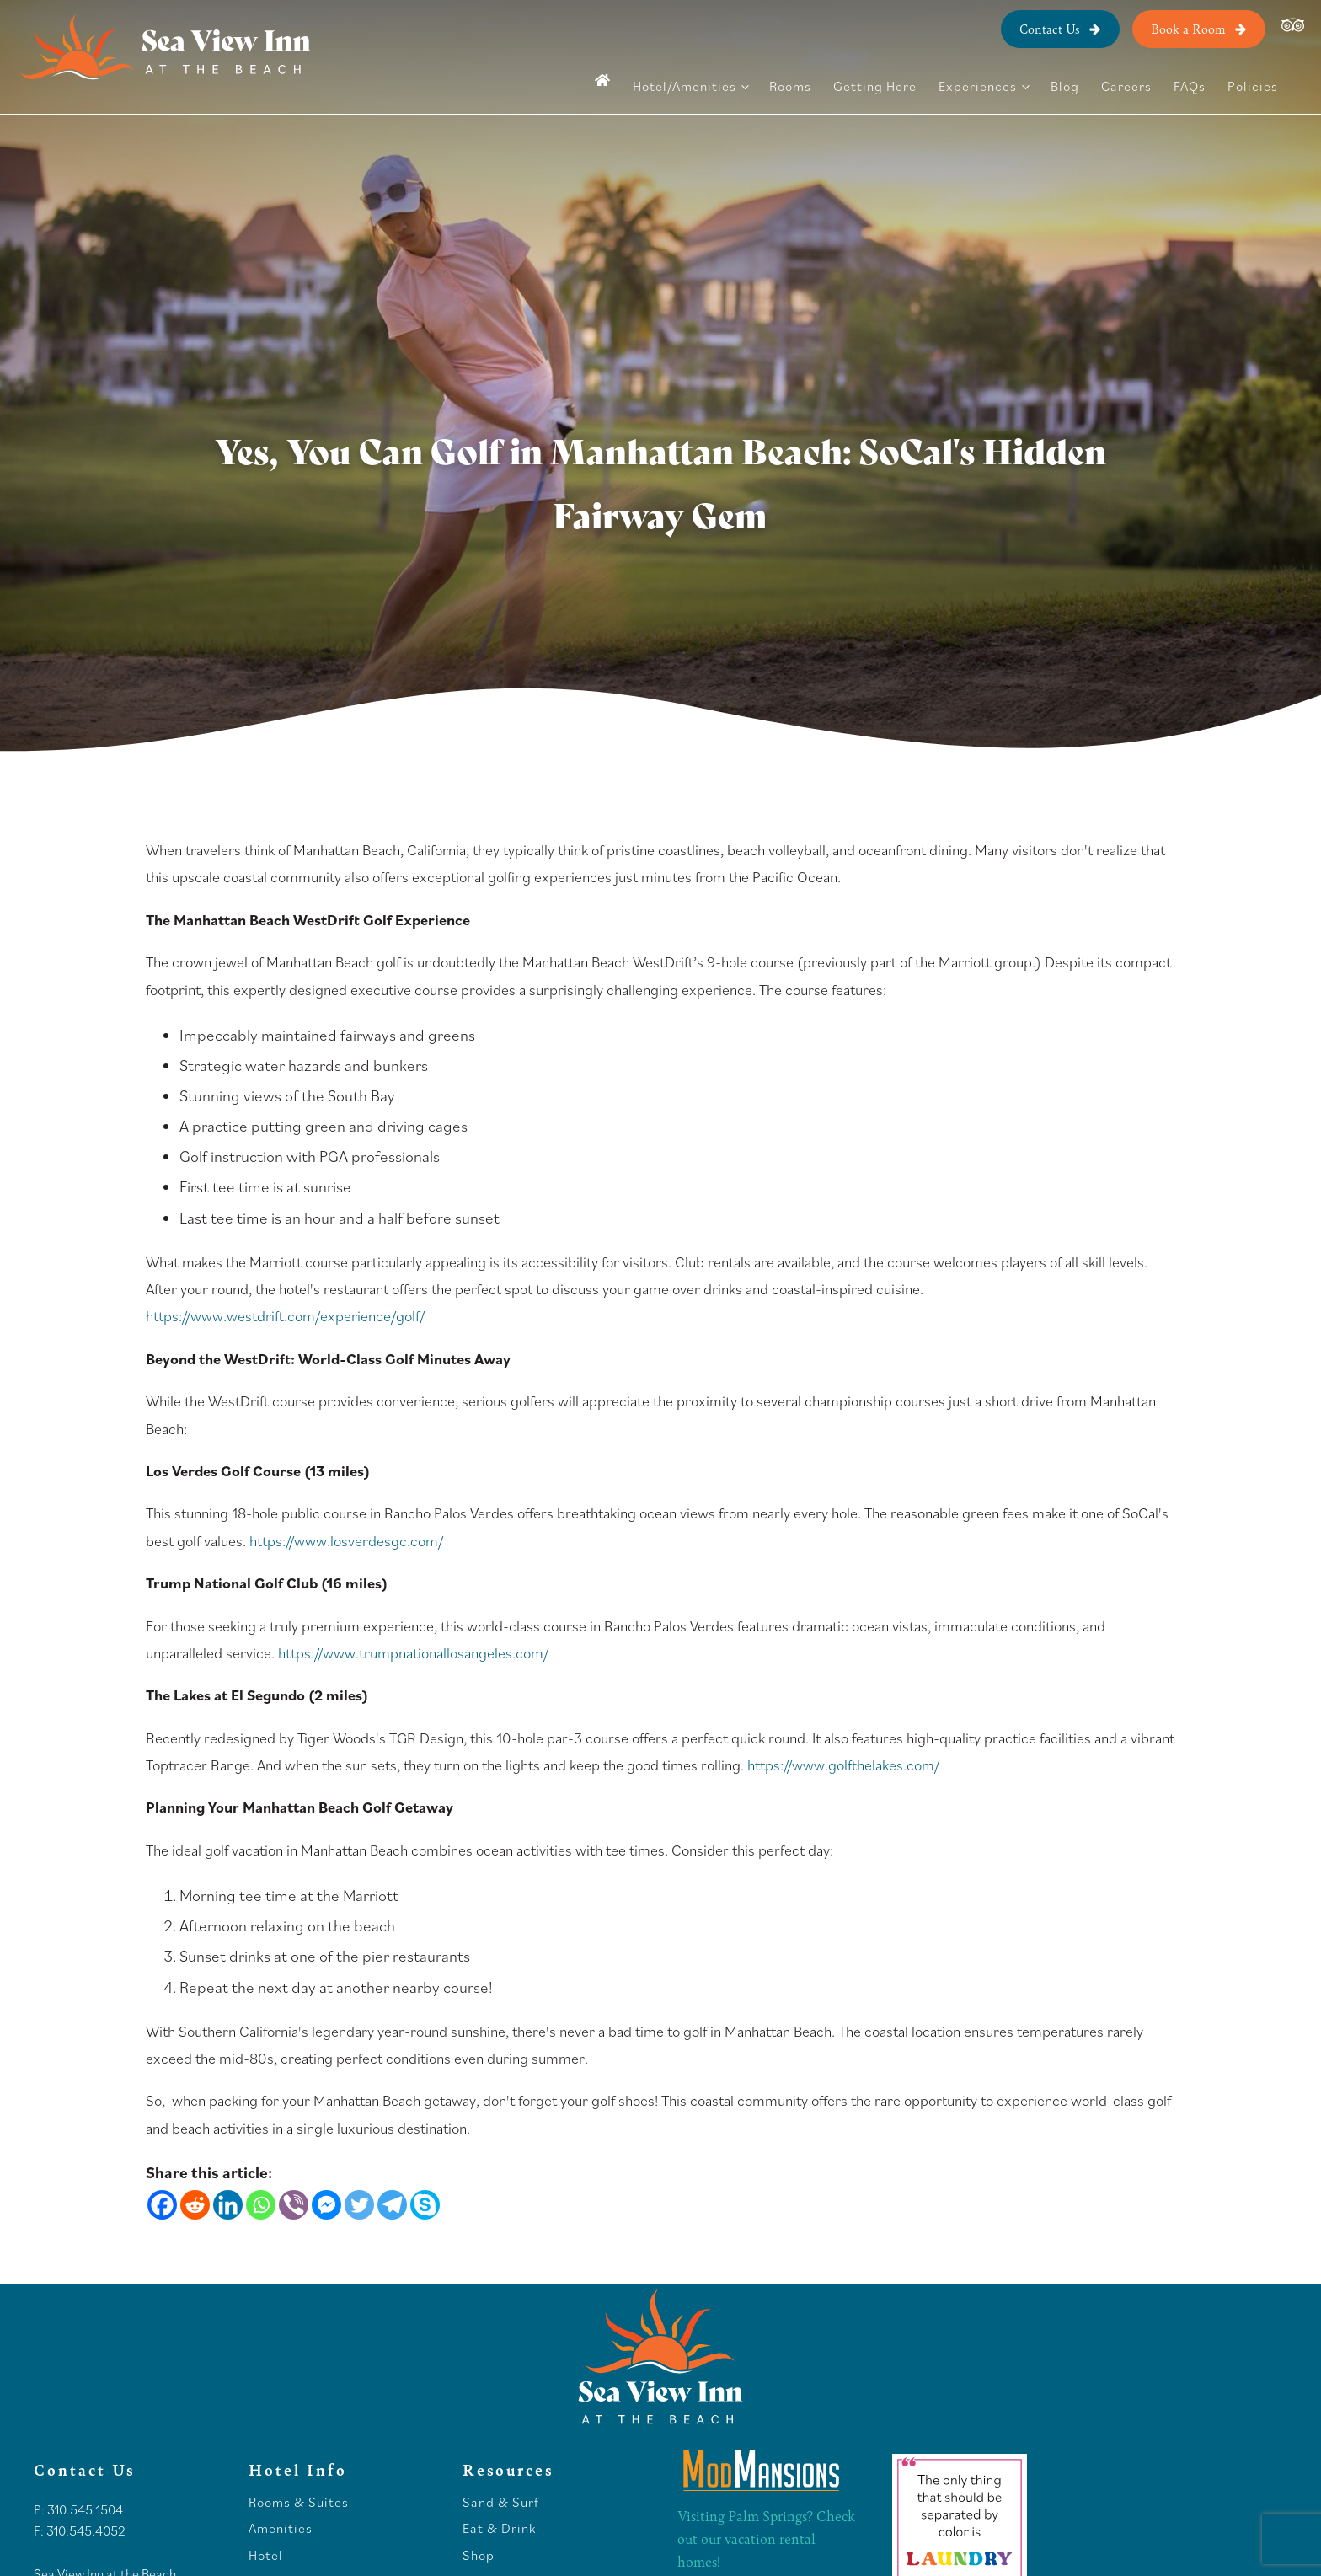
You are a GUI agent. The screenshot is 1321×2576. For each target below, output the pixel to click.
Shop (479, 2546)
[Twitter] (359, 2205)
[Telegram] (392, 2205)
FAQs (1190, 86)
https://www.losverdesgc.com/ (346, 1540)
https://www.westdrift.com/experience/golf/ (285, 1315)
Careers (1126, 86)
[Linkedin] (228, 2205)
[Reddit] (195, 2205)
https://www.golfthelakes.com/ (843, 1765)
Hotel (267, 2546)
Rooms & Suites (299, 2493)
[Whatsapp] (260, 2205)
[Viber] (293, 2205)
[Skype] (425, 2205)
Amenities (281, 2520)
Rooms (790, 86)
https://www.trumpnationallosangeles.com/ (413, 1653)
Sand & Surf (501, 2493)
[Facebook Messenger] (326, 2205)
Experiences (978, 86)
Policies (1252, 86)
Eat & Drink (499, 2520)
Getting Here (875, 86)
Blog (1065, 86)
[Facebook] (162, 2205)
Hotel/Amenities (684, 86)
